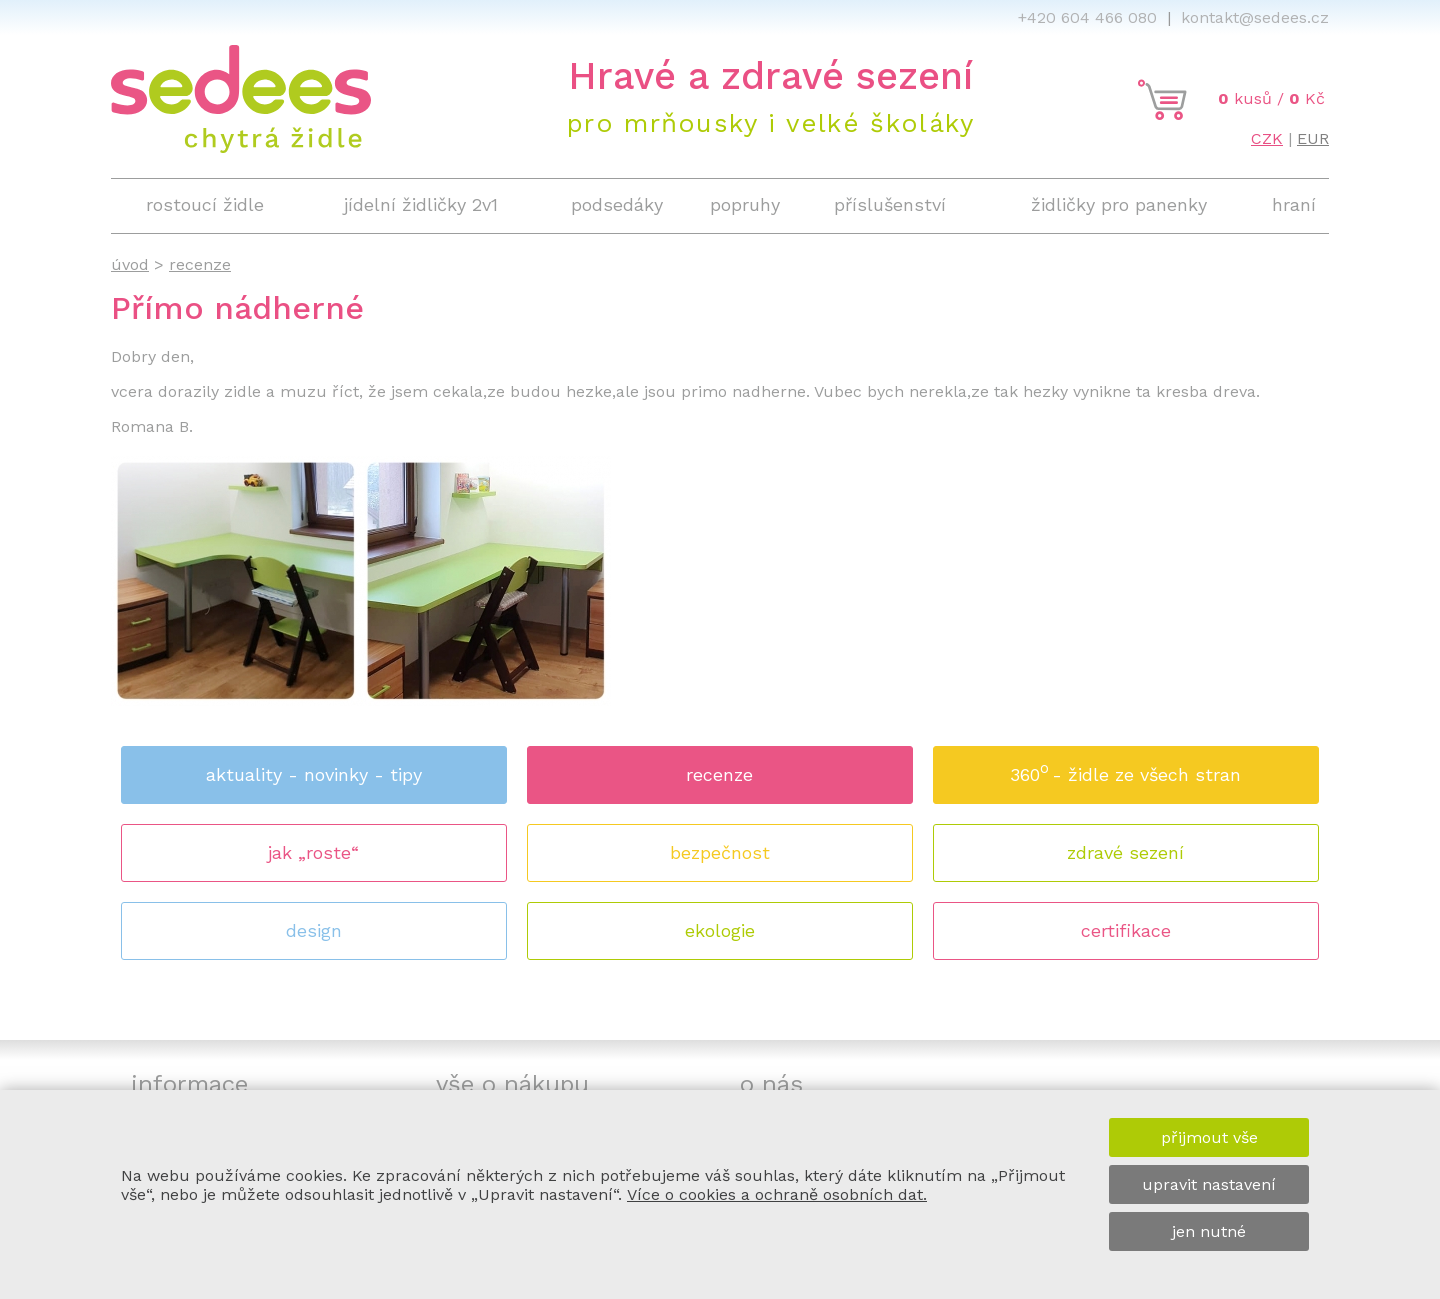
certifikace (1126, 930)
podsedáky (617, 204)
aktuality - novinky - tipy (314, 774)
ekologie (720, 930)
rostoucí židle (205, 204)
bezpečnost (720, 852)
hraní (1294, 204)
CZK (1267, 138)
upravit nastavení (1209, 1184)
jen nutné (1209, 1231)
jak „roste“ (313, 852)
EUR (1313, 138)
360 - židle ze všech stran (1125, 768)
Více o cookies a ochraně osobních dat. (777, 1194)
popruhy (745, 204)
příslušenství (890, 204)
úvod (130, 264)
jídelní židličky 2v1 (421, 204)
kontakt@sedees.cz (1255, 17)
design (314, 930)
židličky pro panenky (1119, 204)
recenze (719, 774)
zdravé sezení (1125, 852)
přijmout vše (1209, 1137)
